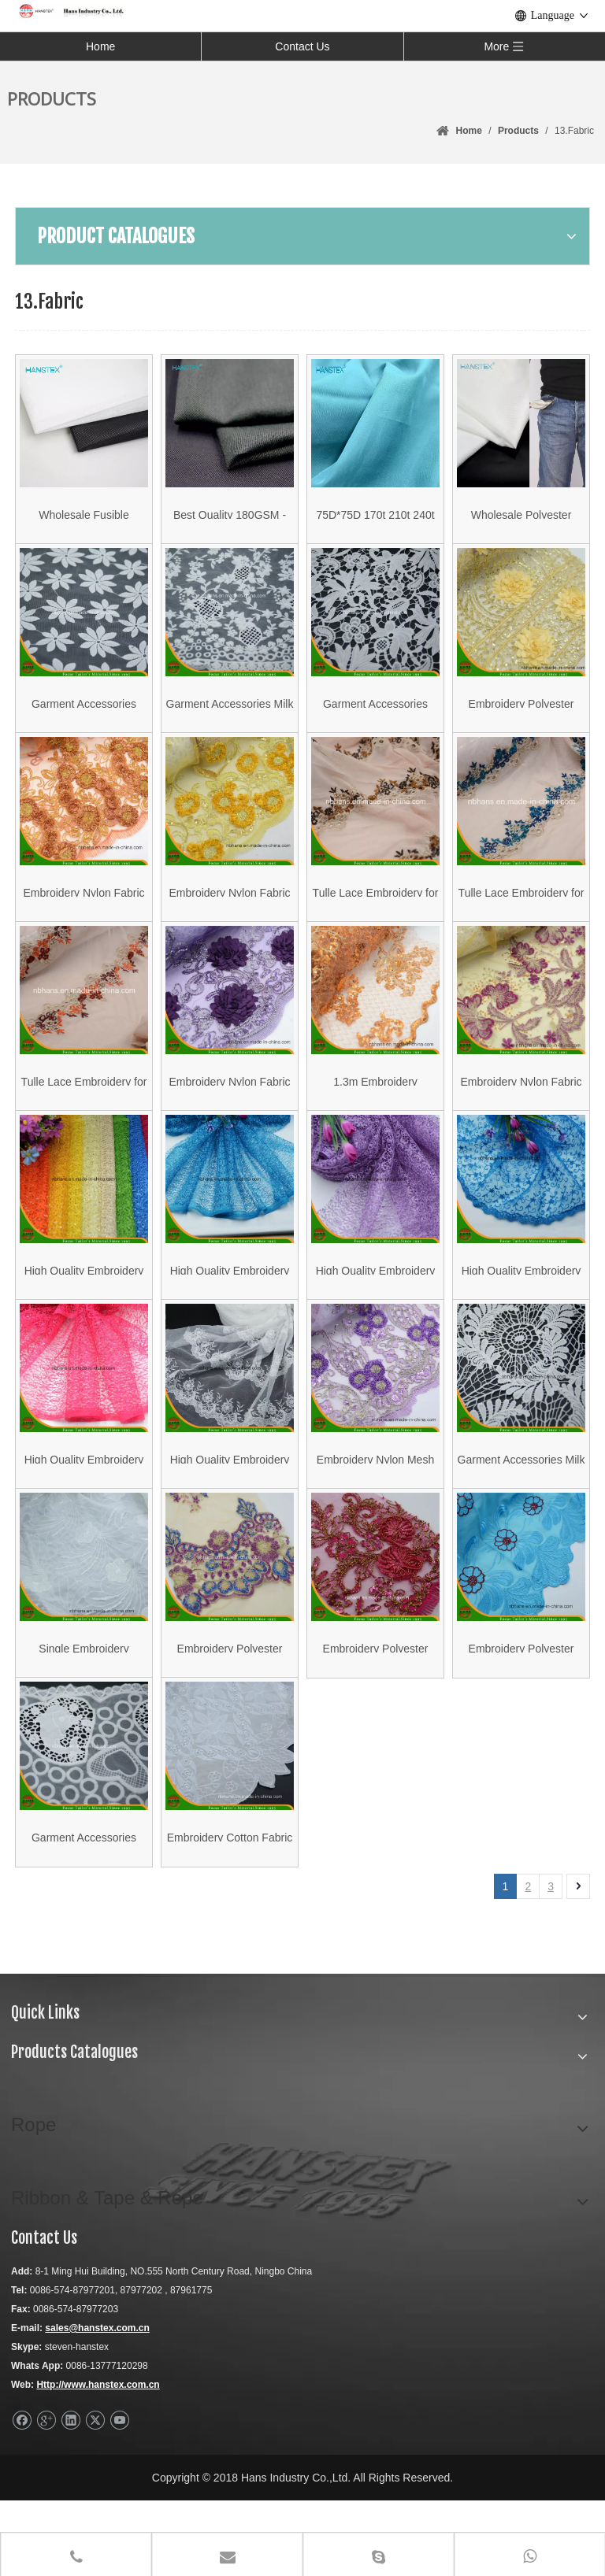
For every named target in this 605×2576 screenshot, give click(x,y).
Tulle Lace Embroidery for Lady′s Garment (376, 920)
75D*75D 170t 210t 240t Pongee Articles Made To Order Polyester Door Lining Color (375, 523)
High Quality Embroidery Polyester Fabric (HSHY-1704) (84, 1515)
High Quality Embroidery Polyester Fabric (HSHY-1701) (230, 1317)
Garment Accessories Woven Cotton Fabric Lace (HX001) (84, 721)
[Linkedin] (70, 2496)
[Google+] (46, 2496)
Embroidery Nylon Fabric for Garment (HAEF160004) (520, 1118)
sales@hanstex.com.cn (97, 2403)
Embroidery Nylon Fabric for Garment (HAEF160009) (83, 920)
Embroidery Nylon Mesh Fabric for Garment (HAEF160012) (375, 1515)
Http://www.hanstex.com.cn (97, 2460)
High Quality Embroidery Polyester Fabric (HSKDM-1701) (521, 1317)
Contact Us (302, 46)
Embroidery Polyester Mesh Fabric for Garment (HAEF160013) (230, 1713)
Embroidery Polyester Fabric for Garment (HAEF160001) (521, 1713)
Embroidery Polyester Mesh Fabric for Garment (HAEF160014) (375, 1713)
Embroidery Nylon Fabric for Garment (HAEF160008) (229, 920)
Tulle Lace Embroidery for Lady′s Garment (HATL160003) (521, 920)
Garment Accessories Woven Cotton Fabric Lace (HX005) (375, 721)
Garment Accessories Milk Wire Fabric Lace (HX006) (521, 1515)
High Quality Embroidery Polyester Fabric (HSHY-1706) (230, 1515)
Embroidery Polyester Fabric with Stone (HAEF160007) (521, 721)
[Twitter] (95, 2496)
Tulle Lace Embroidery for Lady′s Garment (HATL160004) (84, 1118)
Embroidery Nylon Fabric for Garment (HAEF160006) (229, 1118)
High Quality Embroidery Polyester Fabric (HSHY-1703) (84, 1317)
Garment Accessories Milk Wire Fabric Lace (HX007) (230, 721)
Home (100, 46)
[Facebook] (22, 2496)
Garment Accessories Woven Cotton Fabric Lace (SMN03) (84, 1912)
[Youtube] (119, 2496)
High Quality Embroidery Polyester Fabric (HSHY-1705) (376, 1317)
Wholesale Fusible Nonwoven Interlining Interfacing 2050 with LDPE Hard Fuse (83, 523)
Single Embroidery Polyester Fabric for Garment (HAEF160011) (84, 1713)
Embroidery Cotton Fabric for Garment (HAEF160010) (230, 1912)
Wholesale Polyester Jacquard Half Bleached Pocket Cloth (521, 523)
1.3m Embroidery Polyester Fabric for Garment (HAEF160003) (376, 1118)
